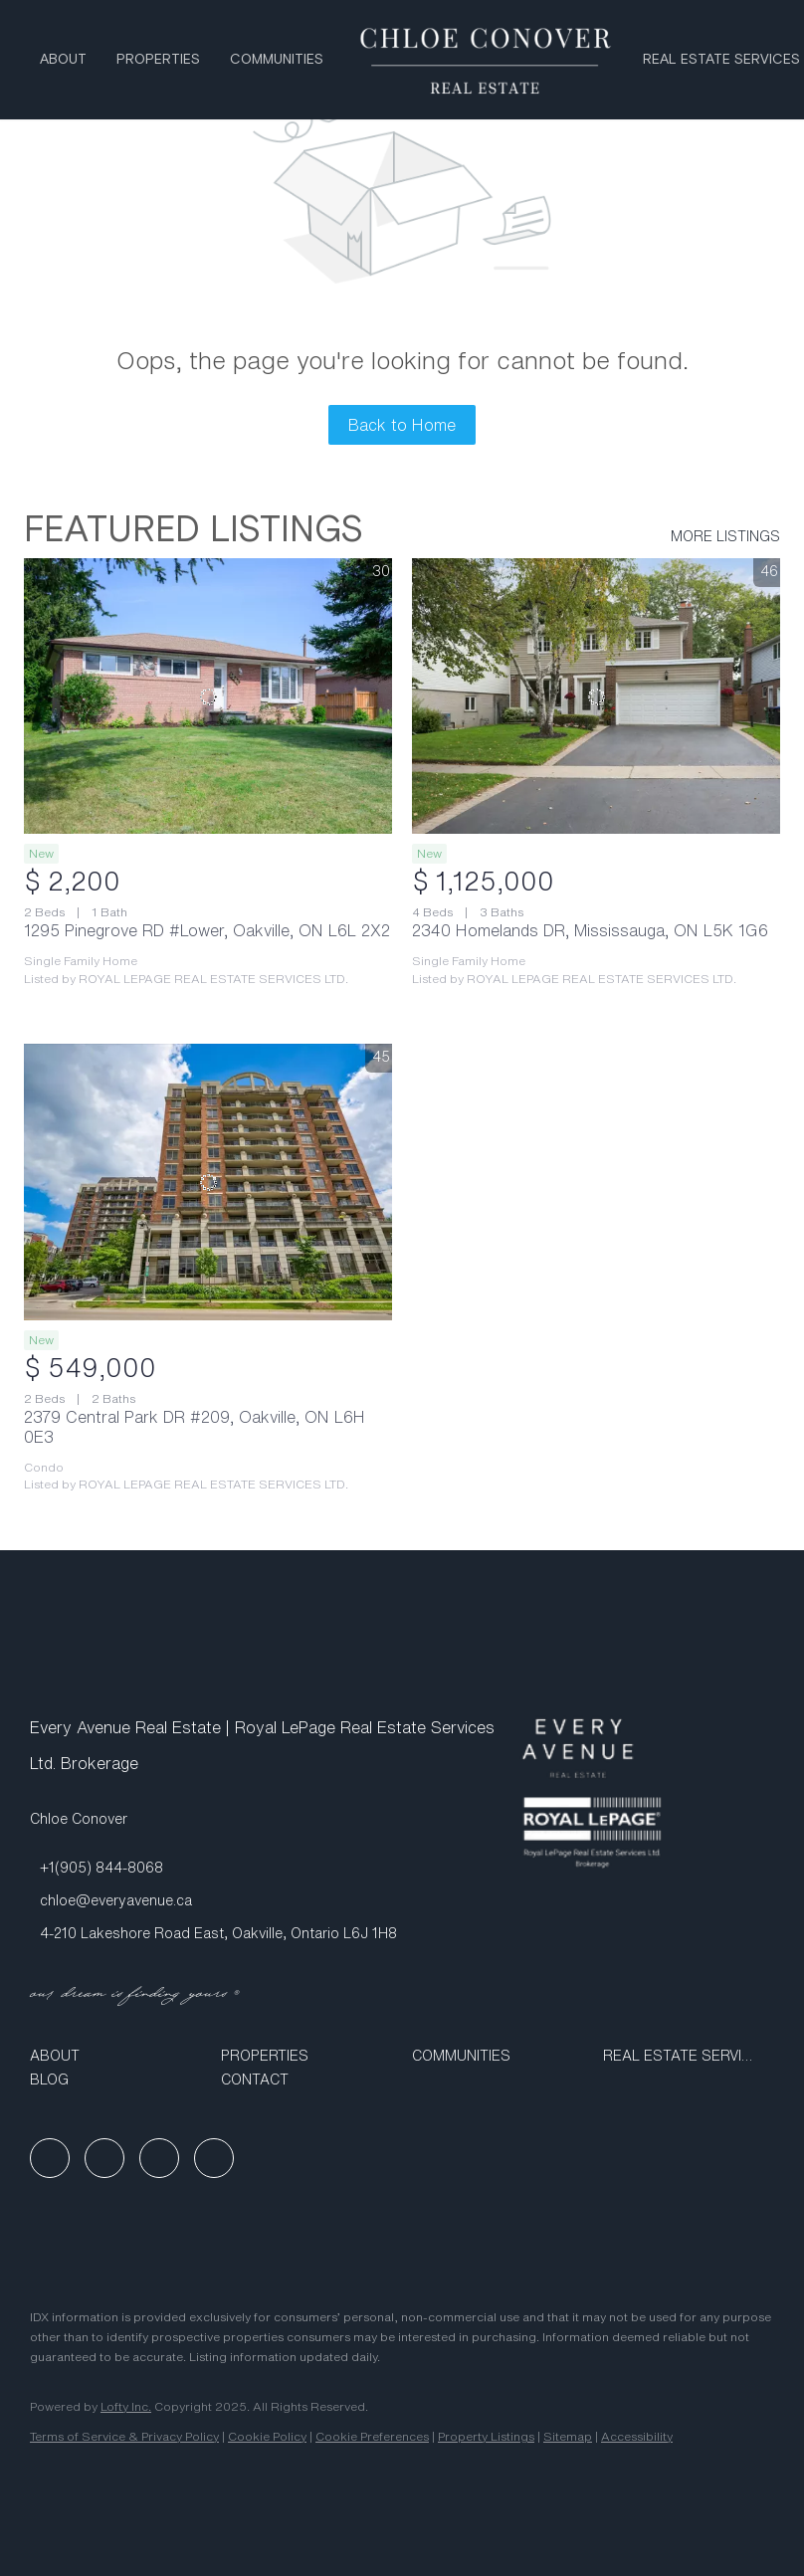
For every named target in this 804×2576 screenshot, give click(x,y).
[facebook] (50, 2158)
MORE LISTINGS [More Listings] (725, 536)
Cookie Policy (267, 2436)
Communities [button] (276, 60)
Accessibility (637, 2436)
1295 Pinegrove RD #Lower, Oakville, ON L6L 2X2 (207, 930)
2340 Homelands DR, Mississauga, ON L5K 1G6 (590, 930)
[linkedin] (104, 2158)
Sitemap (567, 2436)
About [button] (63, 60)
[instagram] (159, 2158)
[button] (115, 2056)
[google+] (214, 2158)
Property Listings (486, 2436)
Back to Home (402, 425)
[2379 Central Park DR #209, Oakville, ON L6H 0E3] (208, 1182)
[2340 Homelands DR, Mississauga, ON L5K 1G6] (596, 696)
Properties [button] (158, 60)
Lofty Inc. (125, 2406)
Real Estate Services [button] (721, 60)
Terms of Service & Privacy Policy (124, 2436)
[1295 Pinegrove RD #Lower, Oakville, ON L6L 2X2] (208, 696)
